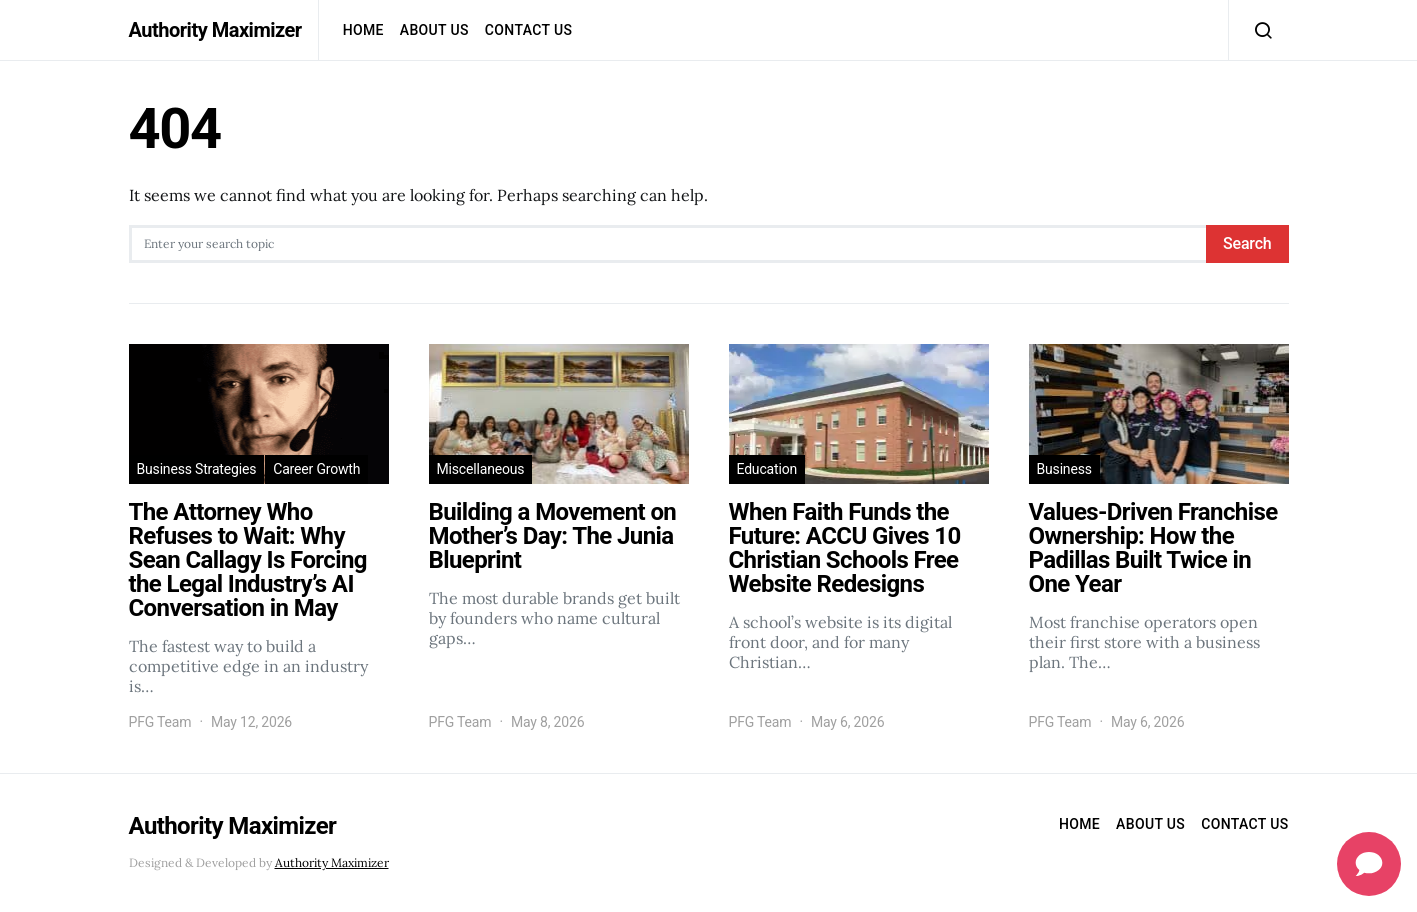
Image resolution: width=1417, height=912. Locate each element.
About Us (434, 30)
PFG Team (160, 722)
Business (1064, 469)
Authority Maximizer (215, 30)
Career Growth (316, 469)
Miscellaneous (481, 469)
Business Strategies (197, 469)
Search (1247, 243)
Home (363, 30)
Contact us (528, 30)
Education (767, 469)
